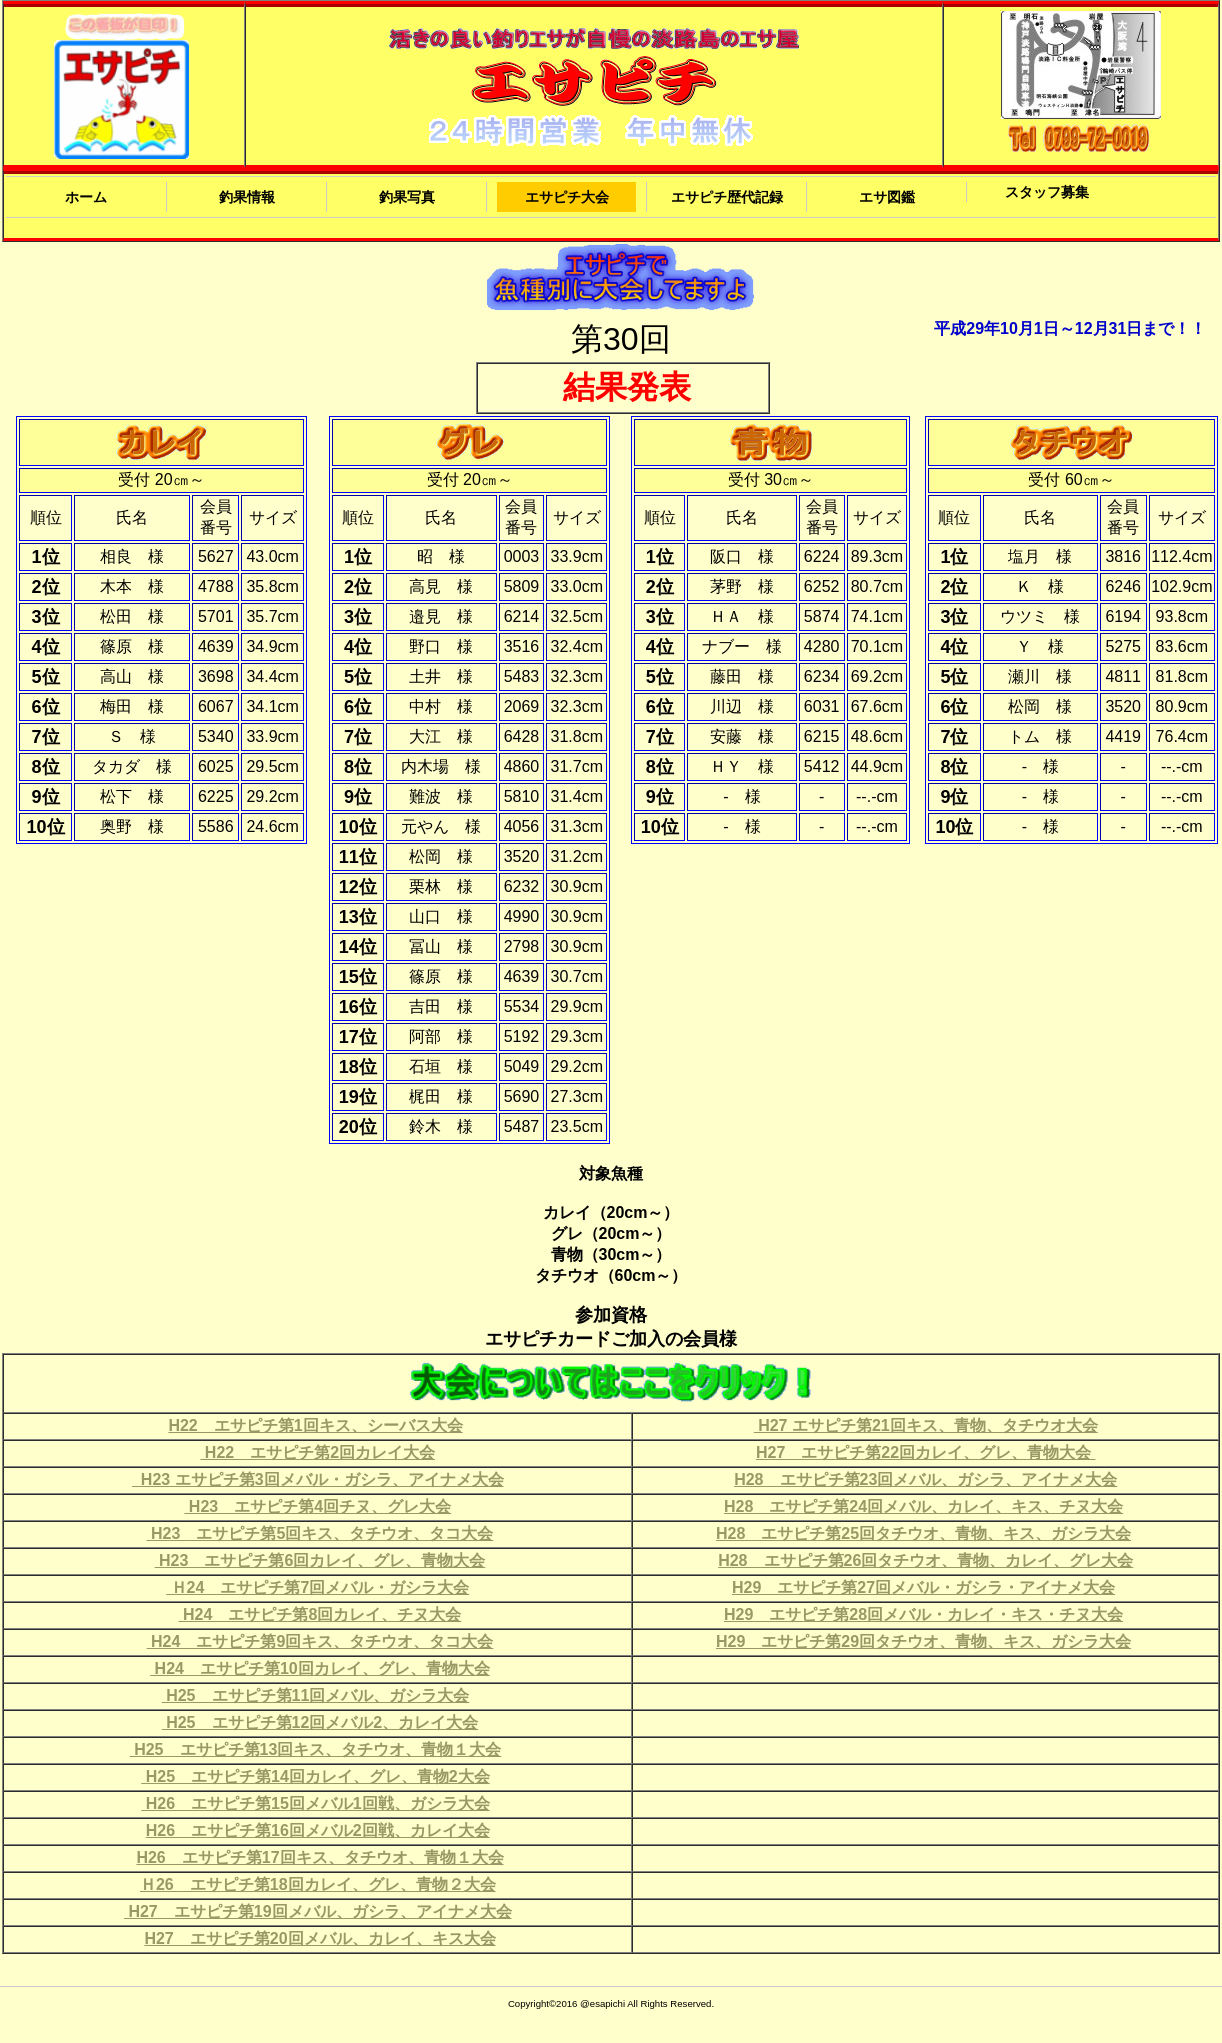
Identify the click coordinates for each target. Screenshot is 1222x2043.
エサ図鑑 (887, 197)
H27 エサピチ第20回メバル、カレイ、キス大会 (319, 1938)
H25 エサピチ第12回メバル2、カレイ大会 (320, 1722)
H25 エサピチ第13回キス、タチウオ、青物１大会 (316, 1749)
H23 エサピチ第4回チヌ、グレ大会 (317, 1506)
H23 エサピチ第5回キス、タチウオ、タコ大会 (320, 1533)
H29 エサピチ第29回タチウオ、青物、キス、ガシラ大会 (923, 1641)
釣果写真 (407, 197)
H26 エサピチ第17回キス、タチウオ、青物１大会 (319, 1857)
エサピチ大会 (567, 197)
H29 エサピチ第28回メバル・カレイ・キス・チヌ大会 (923, 1614)
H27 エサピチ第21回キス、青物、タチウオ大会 (926, 1425)
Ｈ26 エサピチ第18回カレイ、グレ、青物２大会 (318, 1884)
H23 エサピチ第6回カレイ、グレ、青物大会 (320, 1560)
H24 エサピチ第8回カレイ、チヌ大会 (320, 1614)
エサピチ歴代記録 (727, 197)
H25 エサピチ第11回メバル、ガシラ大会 (316, 1695)
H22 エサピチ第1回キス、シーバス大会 (315, 1425)
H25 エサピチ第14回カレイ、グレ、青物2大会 (315, 1776)
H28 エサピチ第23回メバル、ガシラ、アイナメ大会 (925, 1479)
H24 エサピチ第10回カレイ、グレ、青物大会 (320, 1668)
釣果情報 (247, 197)
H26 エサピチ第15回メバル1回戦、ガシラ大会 (315, 1803)
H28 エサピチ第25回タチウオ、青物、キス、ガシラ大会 (923, 1533)
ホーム (86, 197)
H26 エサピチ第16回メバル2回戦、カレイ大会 (318, 1830)
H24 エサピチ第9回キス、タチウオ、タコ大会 (320, 1641)
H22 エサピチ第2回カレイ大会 (317, 1452)
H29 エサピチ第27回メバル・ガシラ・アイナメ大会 (923, 1587)
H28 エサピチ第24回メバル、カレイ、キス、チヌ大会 (923, 1506)
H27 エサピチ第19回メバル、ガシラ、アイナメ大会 (318, 1911)
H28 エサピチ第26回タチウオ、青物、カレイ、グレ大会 (925, 1560)
